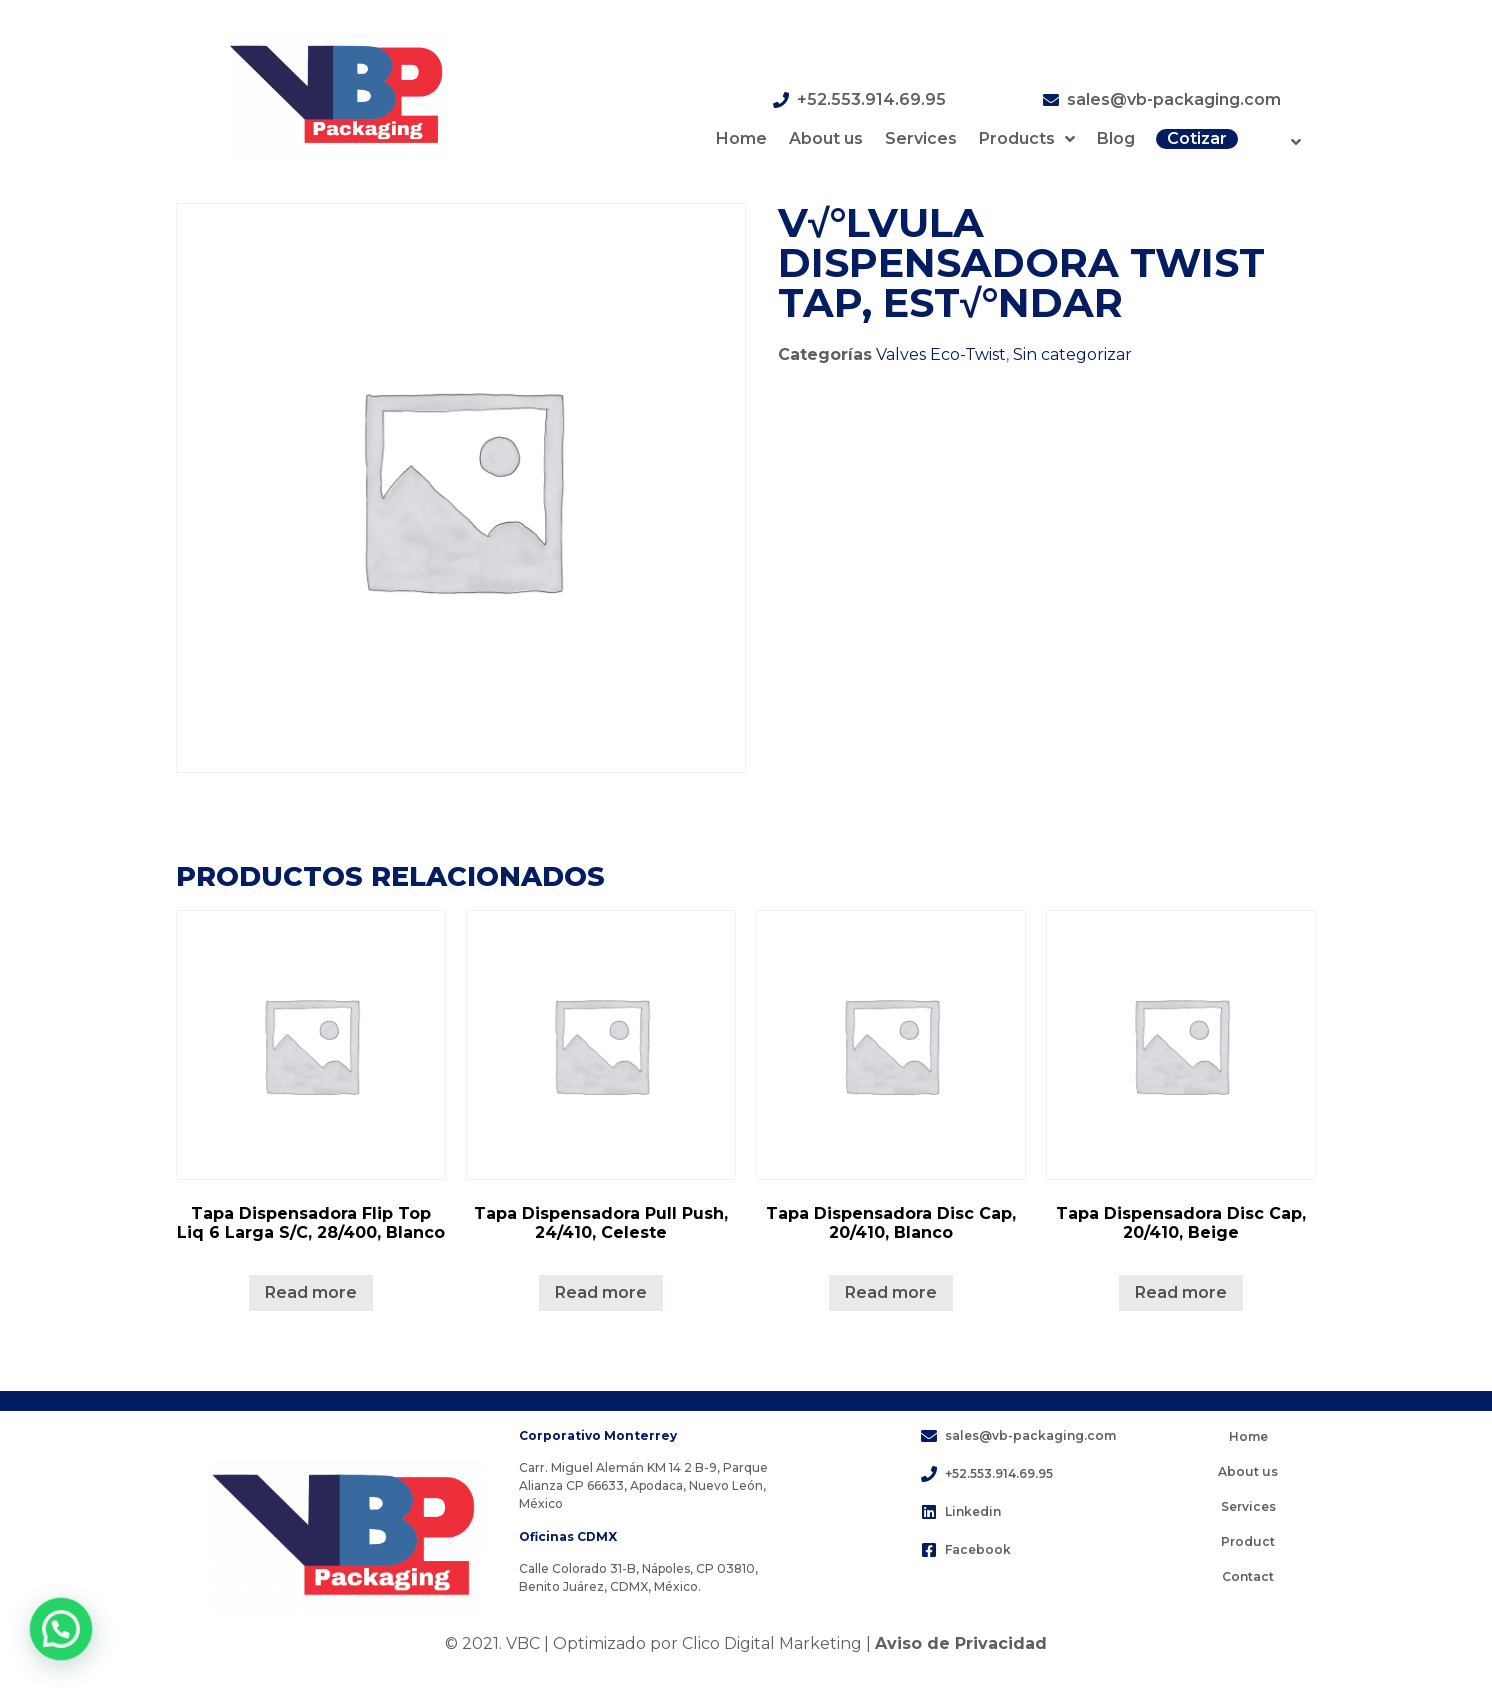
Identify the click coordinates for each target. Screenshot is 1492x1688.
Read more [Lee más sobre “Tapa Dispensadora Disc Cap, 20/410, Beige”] (1181, 1292)
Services (921, 138)
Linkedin (973, 1511)
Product (1248, 1541)
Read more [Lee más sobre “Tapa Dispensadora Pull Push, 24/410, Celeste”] (601, 1292)
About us (826, 138)
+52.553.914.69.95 (871, 99)
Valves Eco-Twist (941, 354)
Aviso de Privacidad (961, 1643)
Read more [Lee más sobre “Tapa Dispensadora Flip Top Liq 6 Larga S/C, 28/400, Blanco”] (311, 1292)
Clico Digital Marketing (772, 1643)
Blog (1116, 138)
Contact (1248, 1576)
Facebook (978, 1549)
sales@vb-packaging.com (1174, 99)
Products (1027, 139)
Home (741, 138)
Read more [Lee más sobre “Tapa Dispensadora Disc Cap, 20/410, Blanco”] (891, 1292)
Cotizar (1197, 138)
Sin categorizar (1072, 354)
